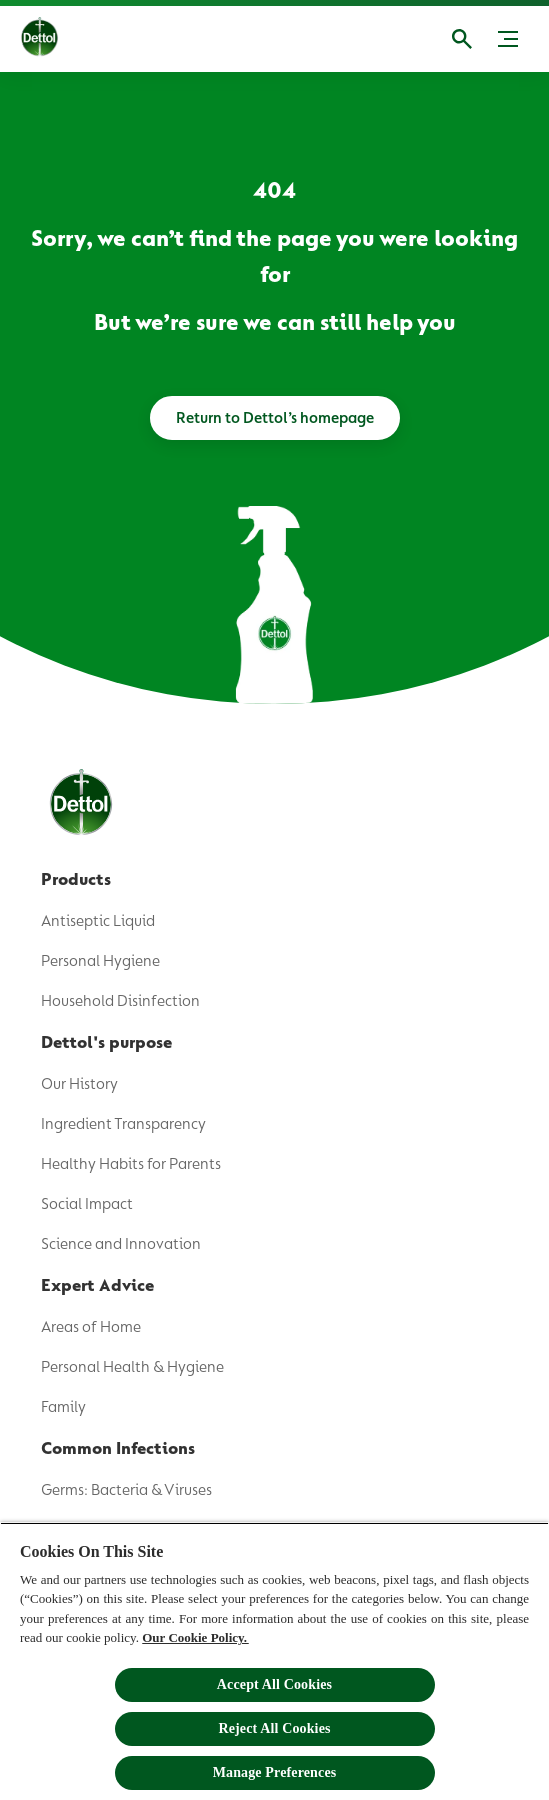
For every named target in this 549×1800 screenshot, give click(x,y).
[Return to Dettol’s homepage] (275, 418)
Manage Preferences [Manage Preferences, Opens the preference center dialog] (275, 1772)
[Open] (462, 39)
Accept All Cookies (274, 1684)
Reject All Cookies (274, 1728)
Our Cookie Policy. (195, 1637)
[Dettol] (55, 39)
